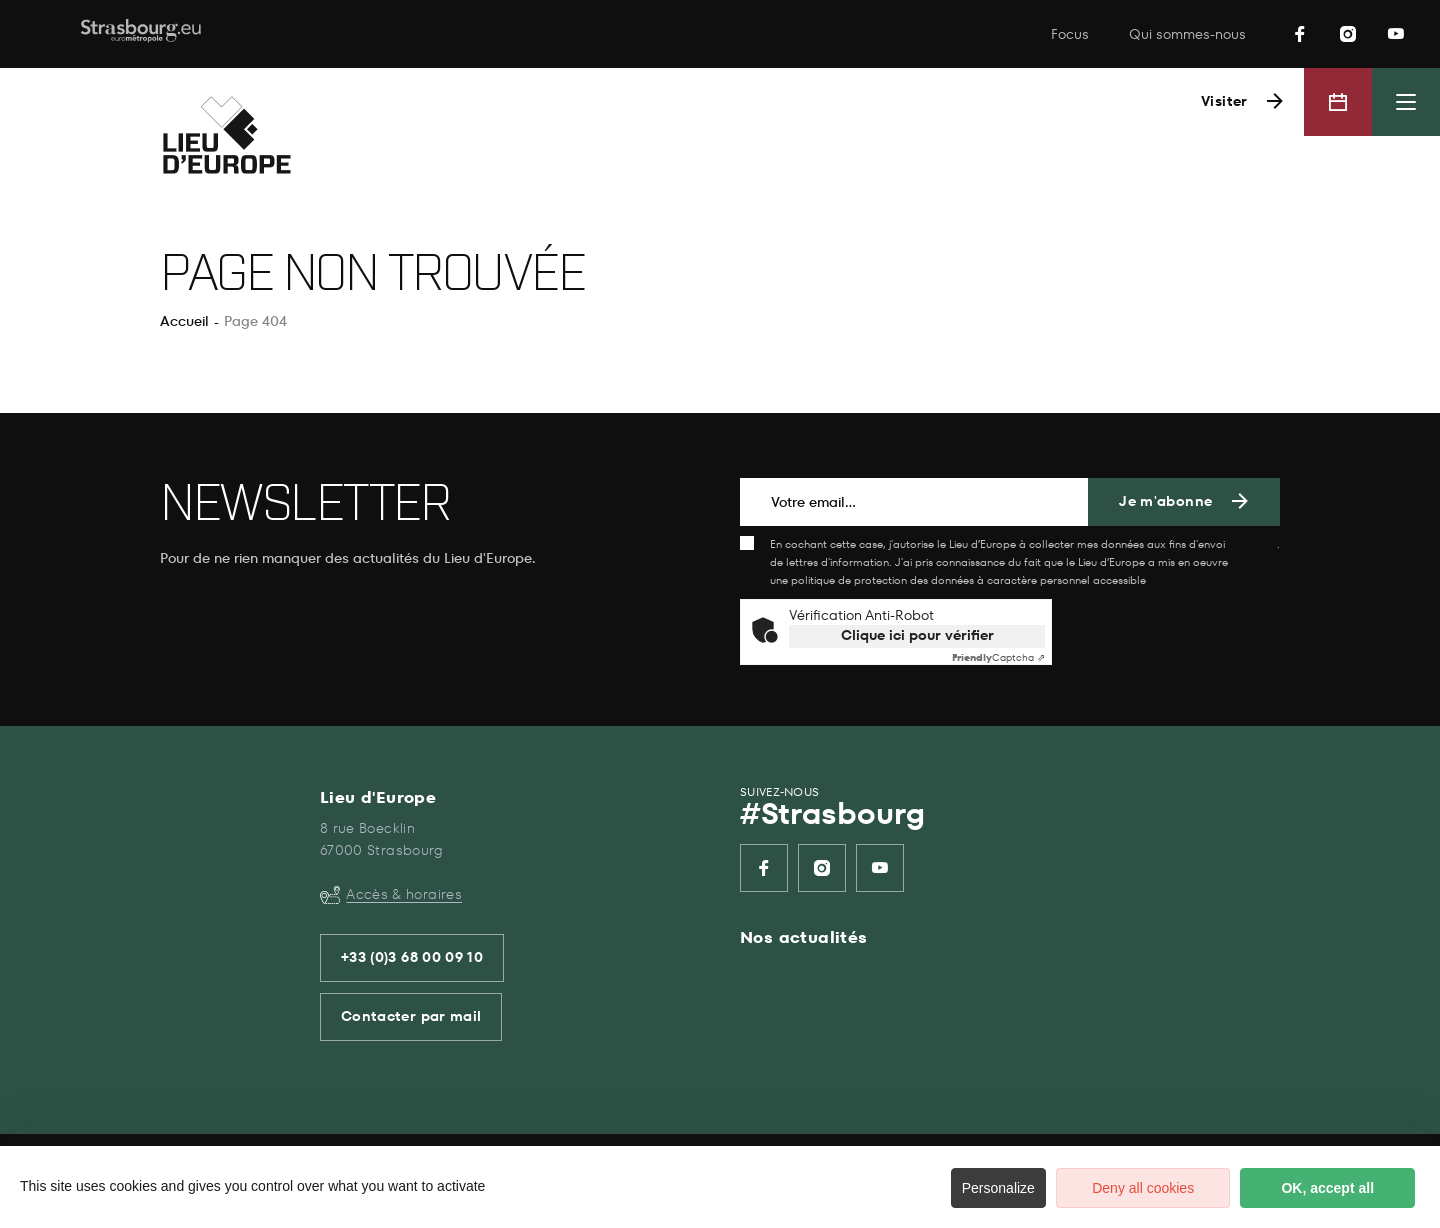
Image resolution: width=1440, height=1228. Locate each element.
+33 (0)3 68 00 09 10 (412, 957)
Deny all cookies (1120, 1188)
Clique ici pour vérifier (917, 635)
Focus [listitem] (1070, 34)
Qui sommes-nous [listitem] (1187, 34)
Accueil (184, 321)
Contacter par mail (411, 1016)
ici (1254, 544)
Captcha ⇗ (998, 658)
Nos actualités (804, 937)
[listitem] (1300, 34)
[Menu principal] (1406, 102)
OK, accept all (1320, 1188)
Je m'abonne (1165, 501)
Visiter (1223, 101)
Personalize (967, 1188)
